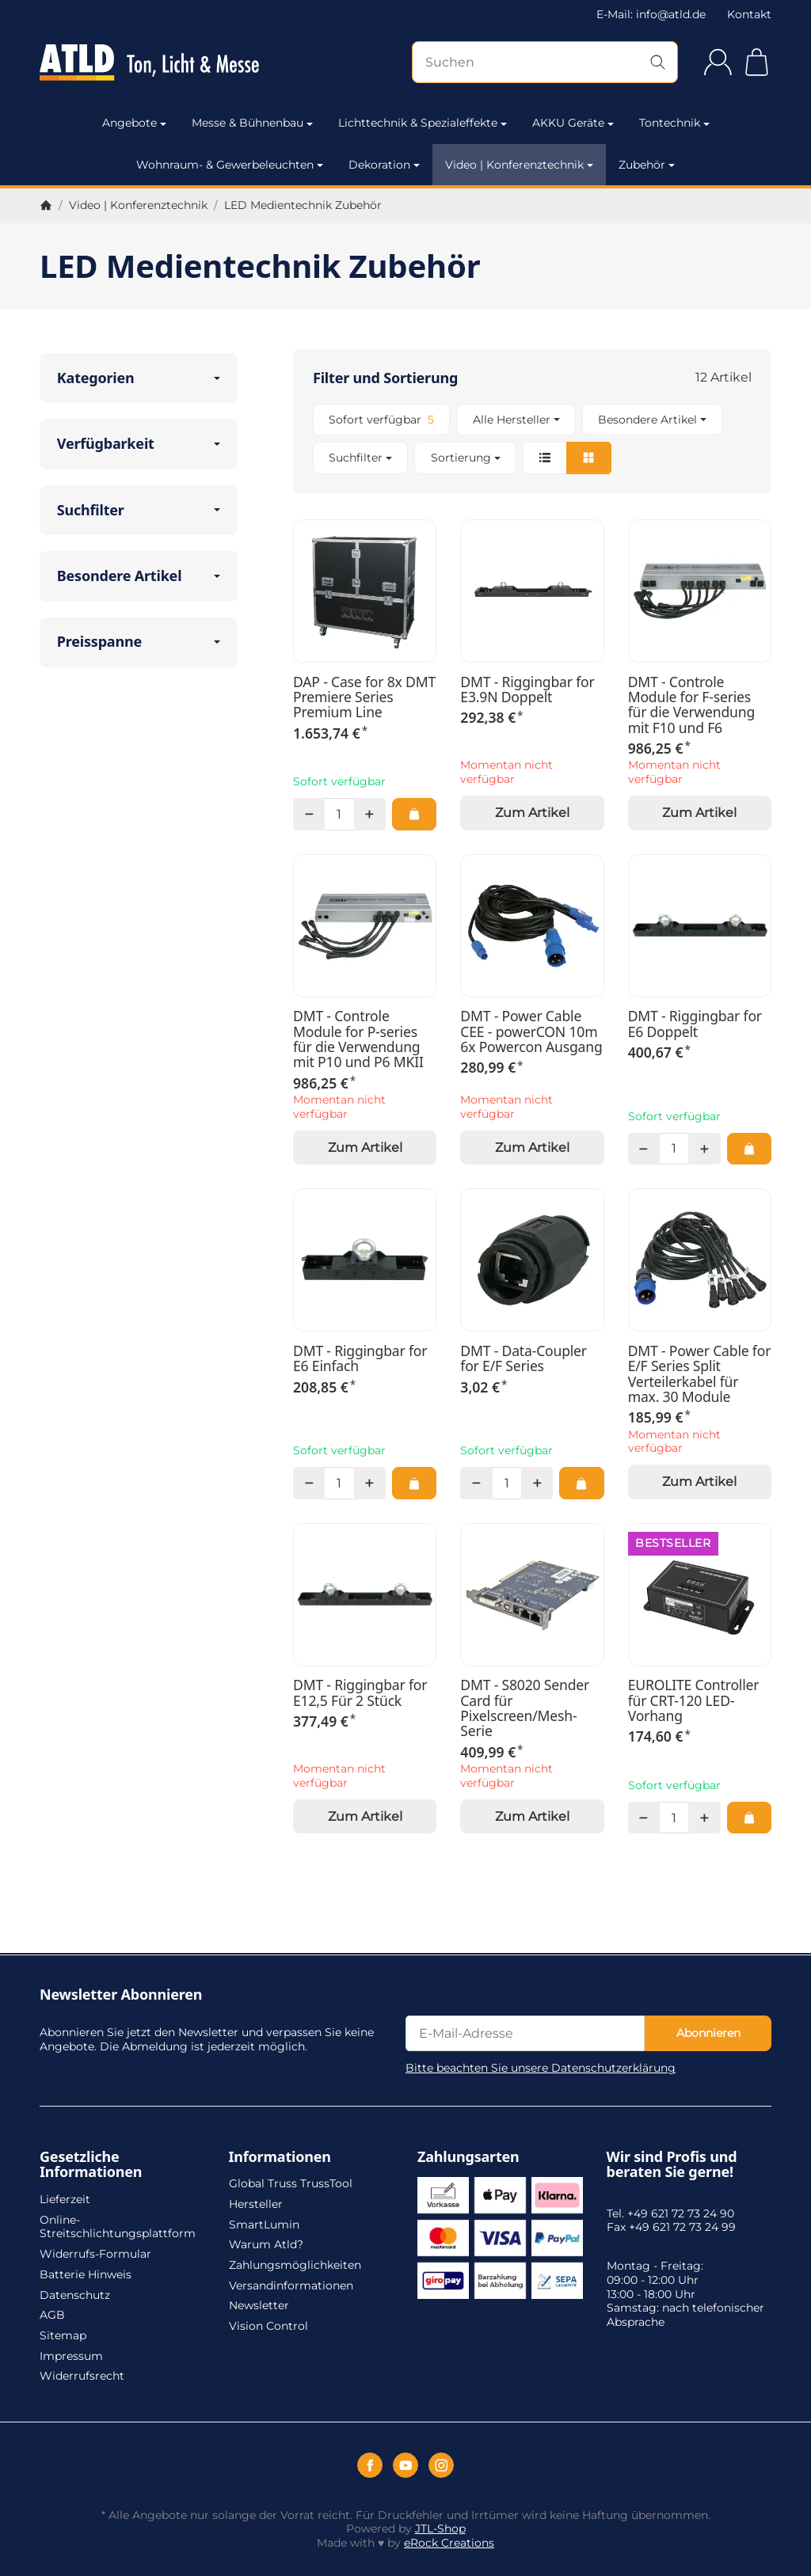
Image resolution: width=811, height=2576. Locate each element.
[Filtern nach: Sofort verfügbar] (381, 420)
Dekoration (384, 165)
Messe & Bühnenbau (252, 123)
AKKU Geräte (573, 123)
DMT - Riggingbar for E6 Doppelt (695, 1024)
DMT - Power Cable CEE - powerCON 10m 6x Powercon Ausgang (531, 1031)
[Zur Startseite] (149, 62)
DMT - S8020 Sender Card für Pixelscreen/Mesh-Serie (524, 1707)
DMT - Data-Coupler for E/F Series (523, 1358)
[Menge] (339, 814)
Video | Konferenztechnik (519, 165)
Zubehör (647, 165)
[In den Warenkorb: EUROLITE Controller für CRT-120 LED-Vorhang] (749, 1817)
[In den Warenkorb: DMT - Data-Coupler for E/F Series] (581, 1483)
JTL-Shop (440, 2528)
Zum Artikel (532, 812)
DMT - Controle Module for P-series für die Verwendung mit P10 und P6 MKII (358, 1039)
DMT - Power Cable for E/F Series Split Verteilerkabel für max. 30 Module (699, 1373)
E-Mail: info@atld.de (651, 14)
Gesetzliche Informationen (91, 2165)
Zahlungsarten (468, 2157)
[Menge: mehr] (370, 814)
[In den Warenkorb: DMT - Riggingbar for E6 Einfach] (414, 1483)
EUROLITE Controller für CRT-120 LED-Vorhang (694, 1700)
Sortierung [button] (466, 457)
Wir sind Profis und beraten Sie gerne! (672, 2165)
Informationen (280, 2157)
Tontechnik (674, 123)
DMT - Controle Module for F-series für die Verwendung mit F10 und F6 (691, 704)
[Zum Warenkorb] (756, 62)
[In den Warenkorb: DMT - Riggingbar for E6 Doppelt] (749, 1149)
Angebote (134, 123)
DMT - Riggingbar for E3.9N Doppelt (527, 689)
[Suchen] (545, 62)
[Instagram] (441, 2465)
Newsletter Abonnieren (121, 1995)
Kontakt (749, 14)
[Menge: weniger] (309, 814)
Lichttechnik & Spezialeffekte (422, 123)
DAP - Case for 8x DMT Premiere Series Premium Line (364, 697)
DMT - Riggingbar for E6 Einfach (360, 1358)
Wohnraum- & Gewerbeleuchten (229, 165)
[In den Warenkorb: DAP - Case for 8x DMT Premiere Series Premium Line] (414, 814)
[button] (532, 439)
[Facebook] (370, 2465)
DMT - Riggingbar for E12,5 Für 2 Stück (360, 1692)
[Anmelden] (718, 62)
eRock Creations (449, 2542)
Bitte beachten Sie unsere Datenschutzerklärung (541, 2067)
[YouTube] (405, 2465)
